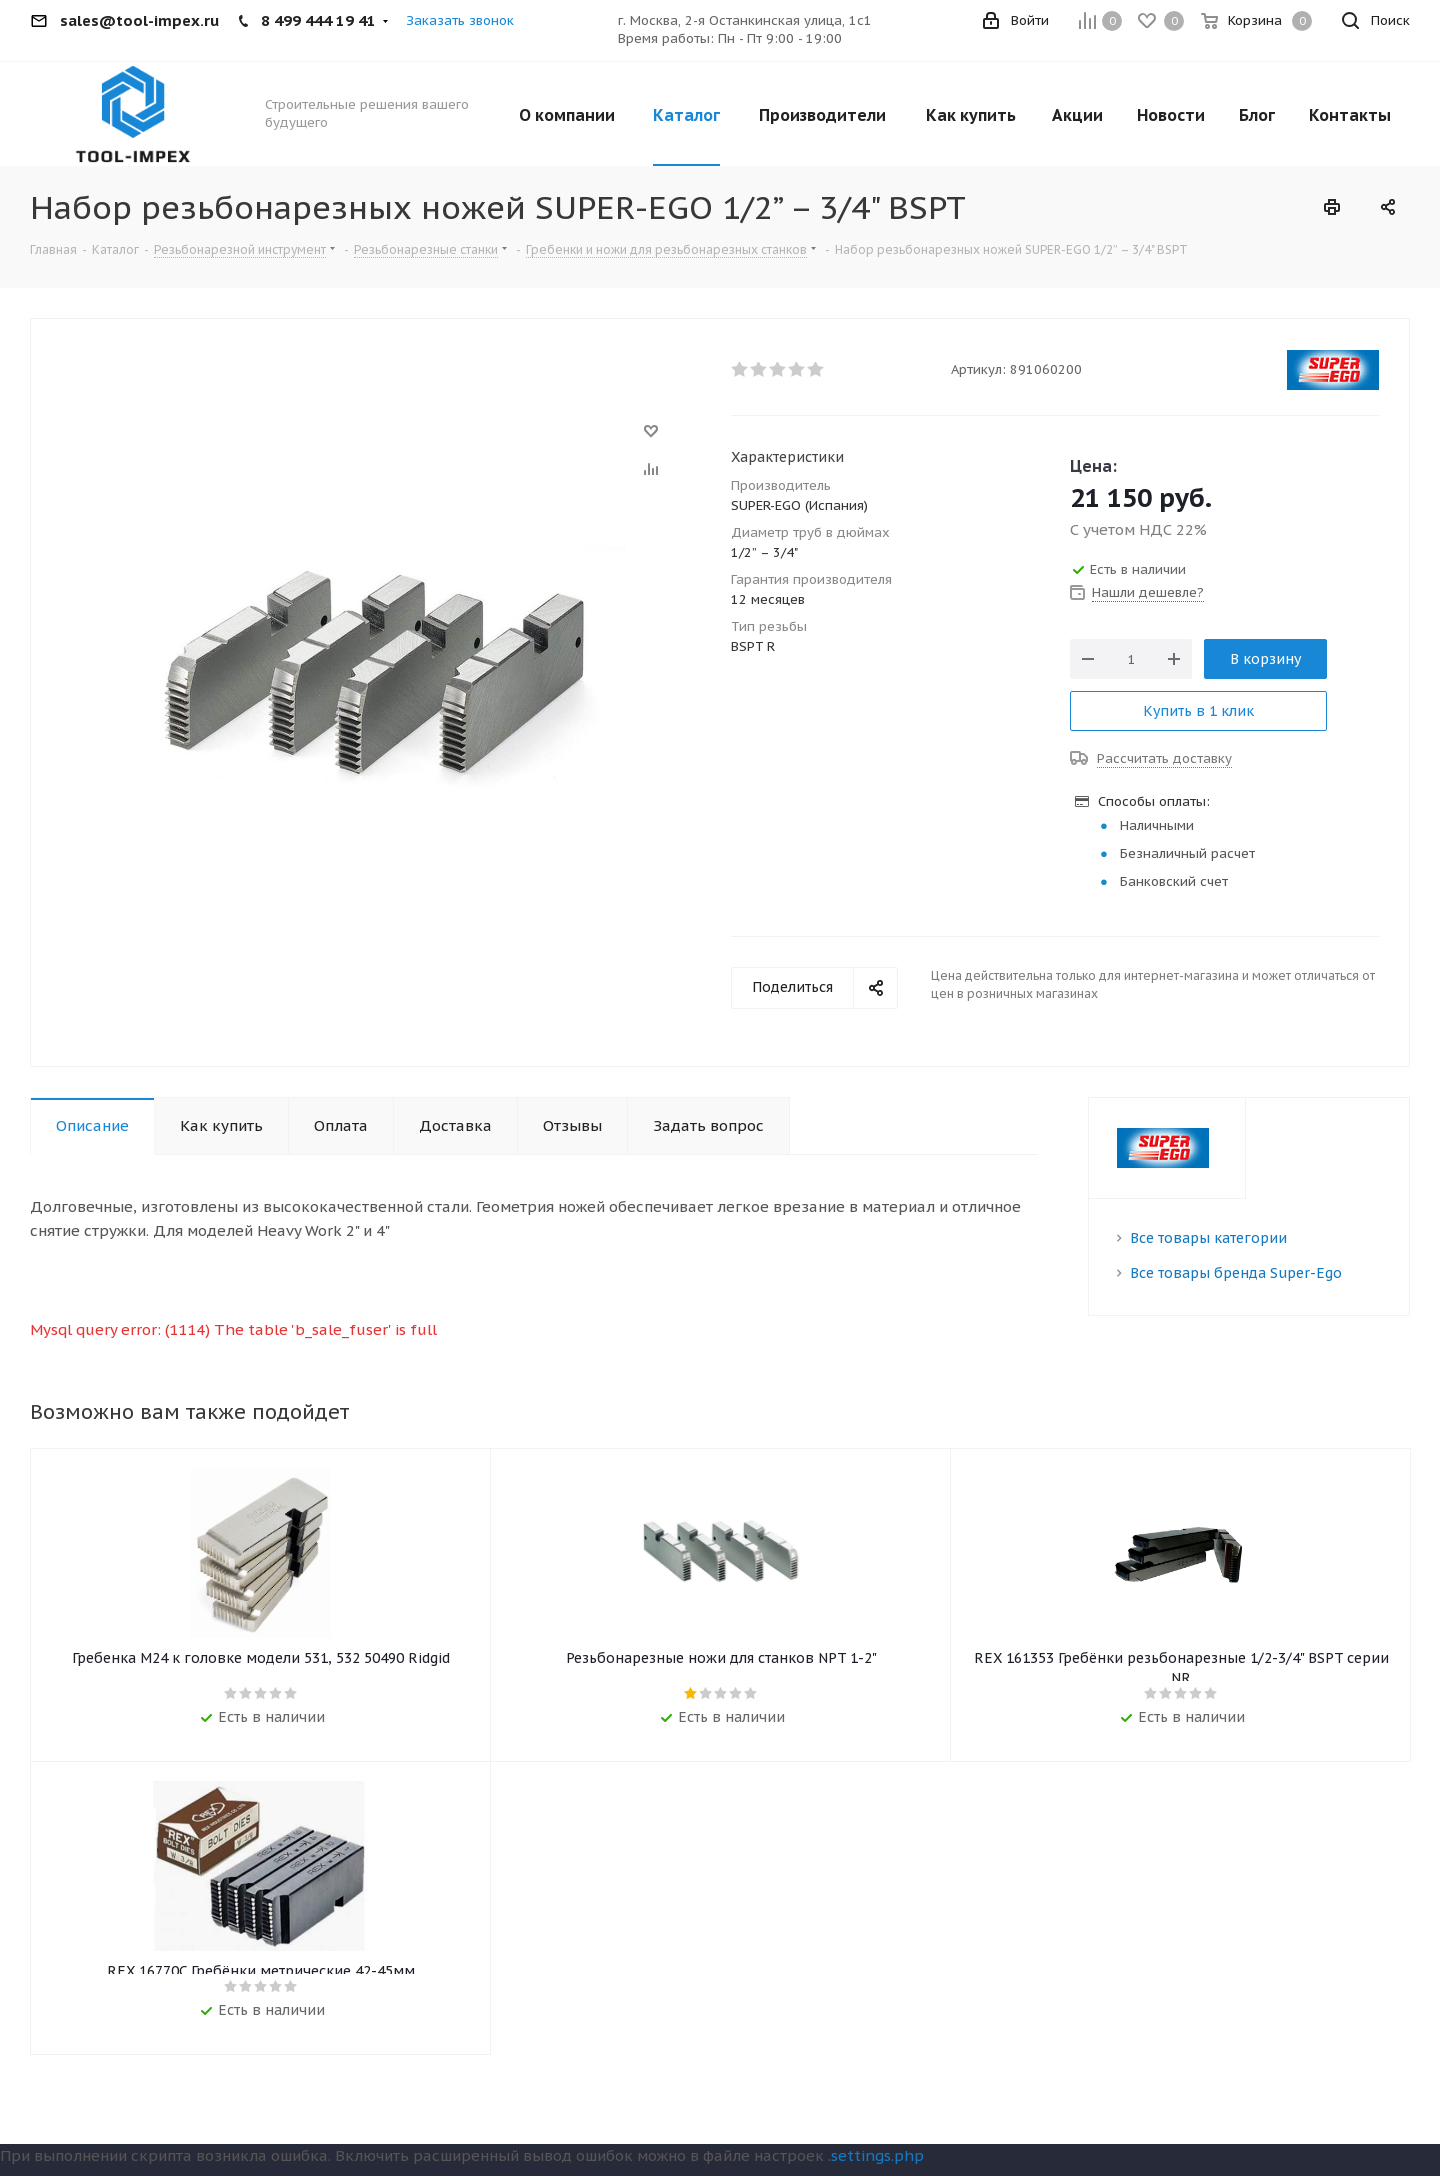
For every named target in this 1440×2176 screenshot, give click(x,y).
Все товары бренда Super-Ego (1236, 1273)
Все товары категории (1208, 1238)
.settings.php (876, 2159)
